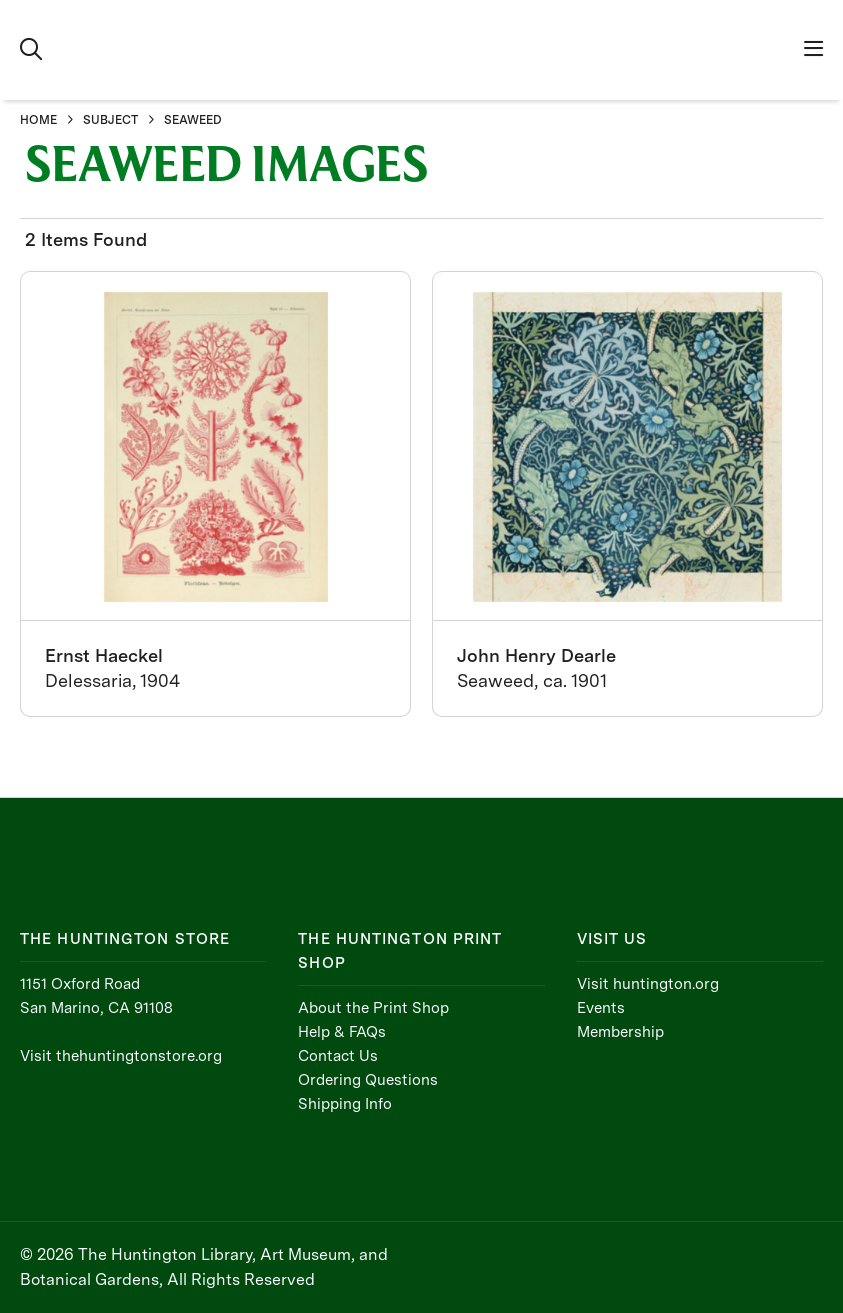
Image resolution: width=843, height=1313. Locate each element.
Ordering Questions (368, 1080)
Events (601, 1008)
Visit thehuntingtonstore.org (121, 1056)
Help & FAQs (342, 1032)
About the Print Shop (373, 1008)
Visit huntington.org (648, 984)
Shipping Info (345, 1104)
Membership (620, 1032)
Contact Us (338, 1056)
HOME (38, 120)
